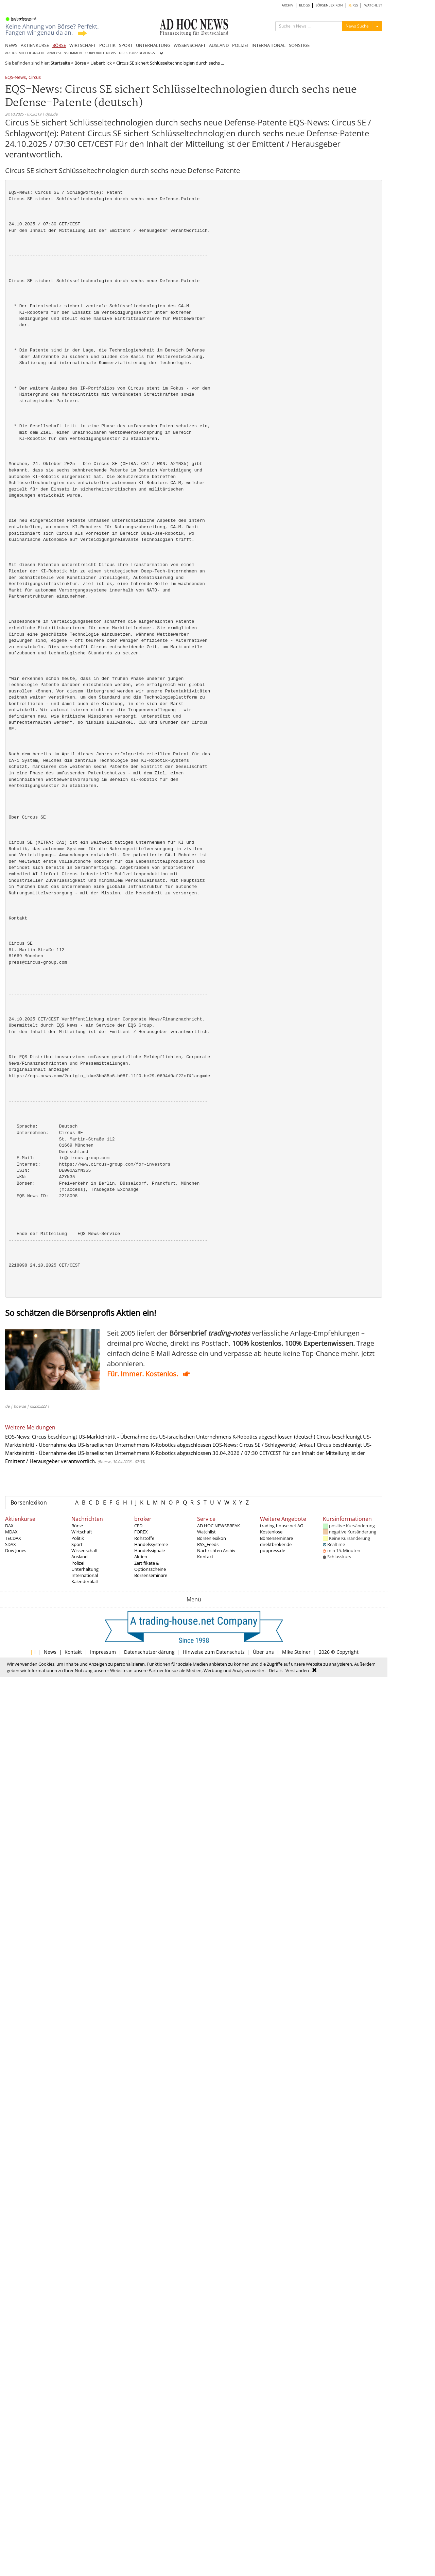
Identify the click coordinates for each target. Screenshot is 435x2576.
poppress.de (272, 1550)
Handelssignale (149, 1550)
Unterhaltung (85, 1569)
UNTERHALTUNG (153, 45)
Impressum (103, 1652)
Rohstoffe (144, 1538)
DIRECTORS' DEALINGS (137, 53)
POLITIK (107, 45)
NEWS (11, 45)
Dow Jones (15, 1550)
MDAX (11, 1532)
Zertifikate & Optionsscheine (150, 1566)
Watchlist (206, 1532)
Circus (35, 77)
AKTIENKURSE (35, 45)
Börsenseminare (150, 1575)
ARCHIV (287, 5)
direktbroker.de (276, 1544)
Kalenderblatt (85, 1581)
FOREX (141, 1532)
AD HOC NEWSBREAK (218, 1526)
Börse (80, 63)
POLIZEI (240, 45)
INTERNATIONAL (268, 45)
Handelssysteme (151, 1544)
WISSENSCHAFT (190, 45)
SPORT (126, 45)
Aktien (140, 1556)
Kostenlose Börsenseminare (276, 1535)
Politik (77, 1538)
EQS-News (15, 77)
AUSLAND (219, 45)
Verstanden (297, 1670)
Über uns (263, 1652)
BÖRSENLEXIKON (329, 5)
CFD (138, 1526)
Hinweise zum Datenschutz (214, 1652)
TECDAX (13, 1538)
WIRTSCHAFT (82, 45)
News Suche (357, 26)
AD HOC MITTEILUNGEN (24, 53)
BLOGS (304, 5)
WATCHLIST (373, 5)
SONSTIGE (299, 45)
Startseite (60, 63)
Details (275, 1670)
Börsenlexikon (29, 1502)
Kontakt (205, 1556)
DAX (9, 1526)
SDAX (10, 1544)
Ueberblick (101, 63)
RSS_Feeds (208, 1544)
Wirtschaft (81, 1532)
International (84, 1575)
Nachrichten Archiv (216, 1550)
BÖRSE (59, 45)
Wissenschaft (84, 1550)
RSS (353, 5)
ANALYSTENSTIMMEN (64, 53)
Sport (77, 1544)
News (50, 1652)
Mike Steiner (296, 1652)
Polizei (77, 1563)
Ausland (79, 1556)
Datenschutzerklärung (149, 1652)
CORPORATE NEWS (100, 53)
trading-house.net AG (281, 1526)
